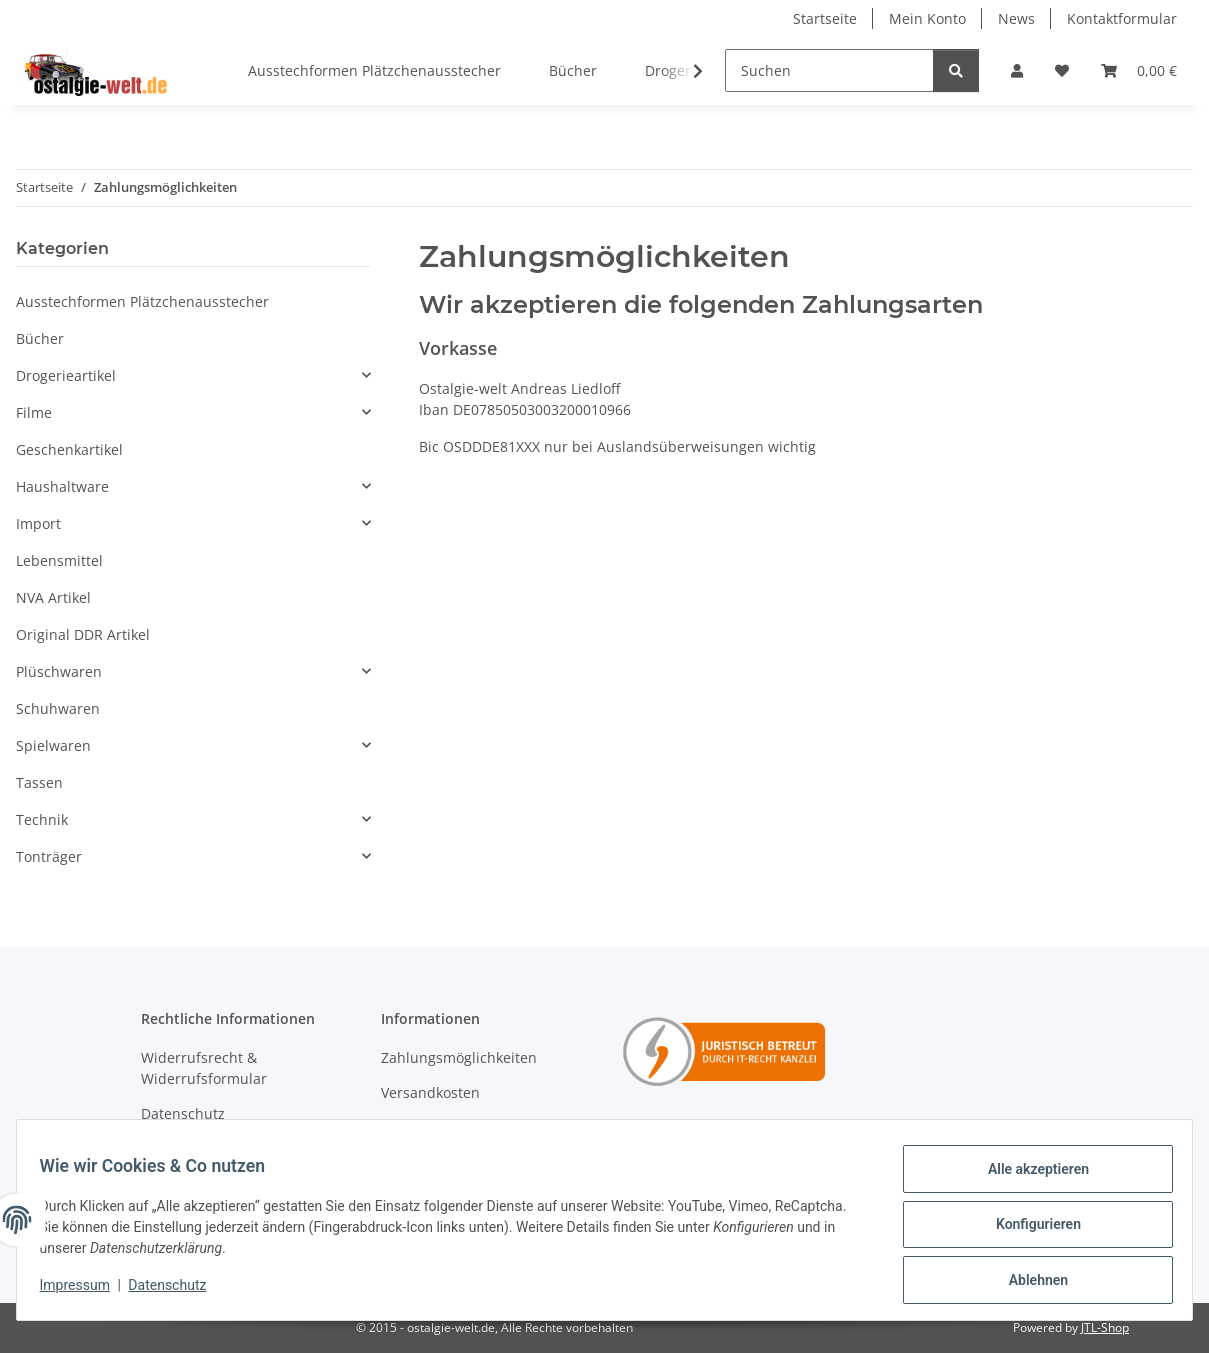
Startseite (825, 18)
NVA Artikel (53, 597)
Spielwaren (53, 745)
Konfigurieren (1028, 1230)
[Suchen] (829, 70)
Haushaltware (62, 486)
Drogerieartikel (66, 375)
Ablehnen (1028, 1282)
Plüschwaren (59, 671)
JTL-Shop (1105, 1327)
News (1016, 18)
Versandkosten (430, 1092)
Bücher (40, 338)
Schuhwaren (58, 708)
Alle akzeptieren (1028, 1178)
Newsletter (417, 1128)
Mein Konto (927, 18)
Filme (34, 412)
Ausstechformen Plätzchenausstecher (142, 301)
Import (38, 523)
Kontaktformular (1122, 18)
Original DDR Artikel (83, 634)
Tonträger (49, 856)
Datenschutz (177, 1291)
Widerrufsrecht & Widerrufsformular (204, 1068)
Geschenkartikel (69, 449)
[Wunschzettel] (1062, 70)
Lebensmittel (59, 560)
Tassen (39, 782)
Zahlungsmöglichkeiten (459, 1057)
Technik (42, 819)
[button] (1017, 70)
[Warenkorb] (1139, 70)
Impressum (84, 1291)
